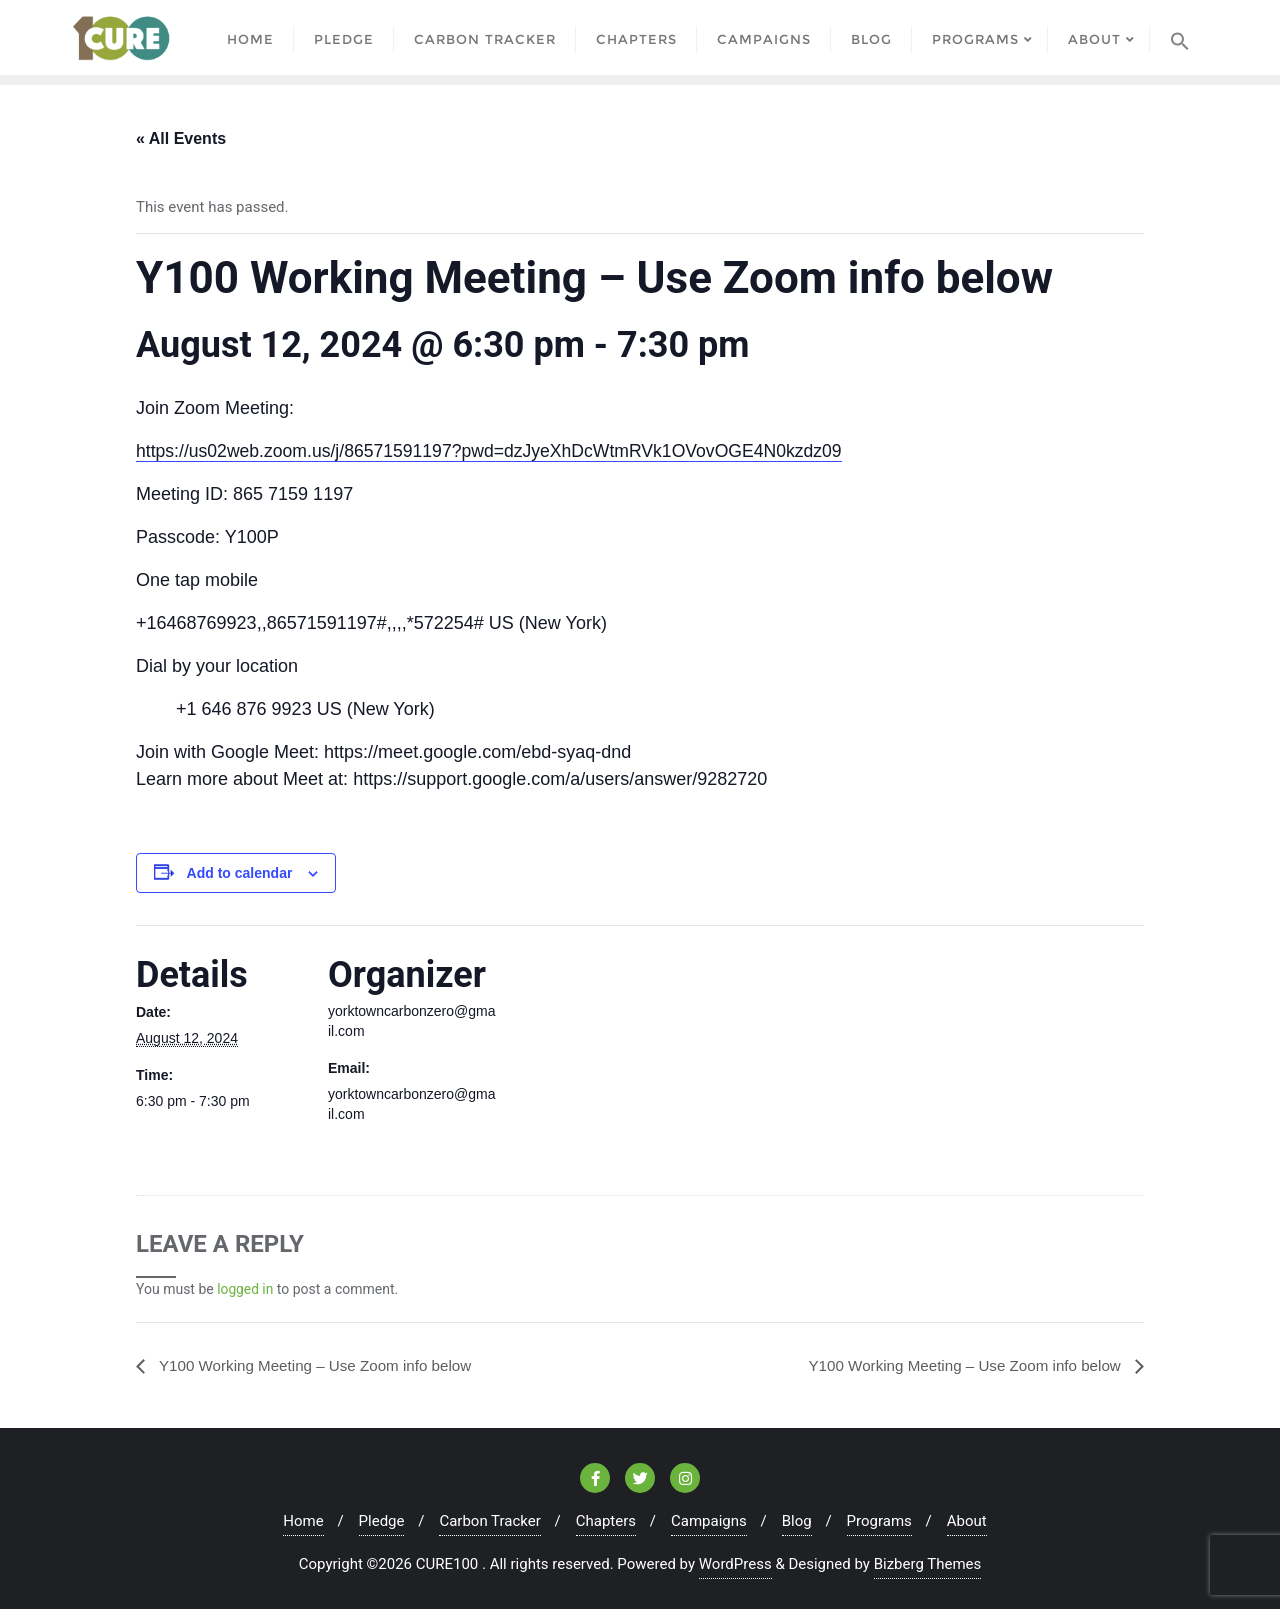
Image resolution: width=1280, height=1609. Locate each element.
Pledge (382, 1521)
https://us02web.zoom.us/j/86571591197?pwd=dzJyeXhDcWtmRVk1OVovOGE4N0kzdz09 (497, 451)
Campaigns (709, 1521)
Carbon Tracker (489, 1521)
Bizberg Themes (928, 1564)
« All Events (181, 138)
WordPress (735, 1564)
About (967, 1521)
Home (303, 1521)
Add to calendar (240, 873)
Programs (879, 1521)
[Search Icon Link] (1180, 37)
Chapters (606, 1521)
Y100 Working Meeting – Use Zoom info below (322, 1364)
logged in (245, 1289)
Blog (797, 1521)
